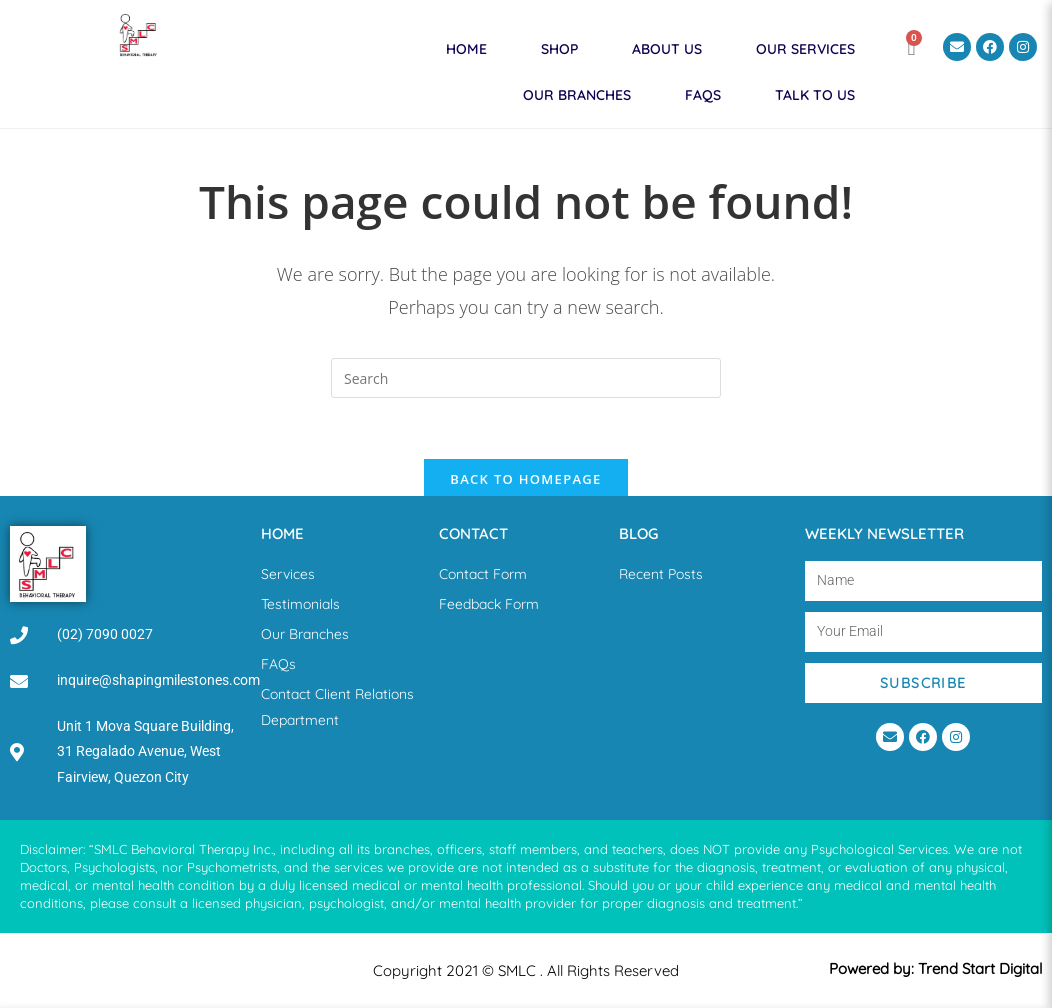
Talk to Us (815, 95)
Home (466, 49)
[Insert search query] (526, 378)
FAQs (703, 95)
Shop (559, 49)
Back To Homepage (525, 479)
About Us (667, 49)
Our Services (805, 49)
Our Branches (577, 95)
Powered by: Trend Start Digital (935, 968)
